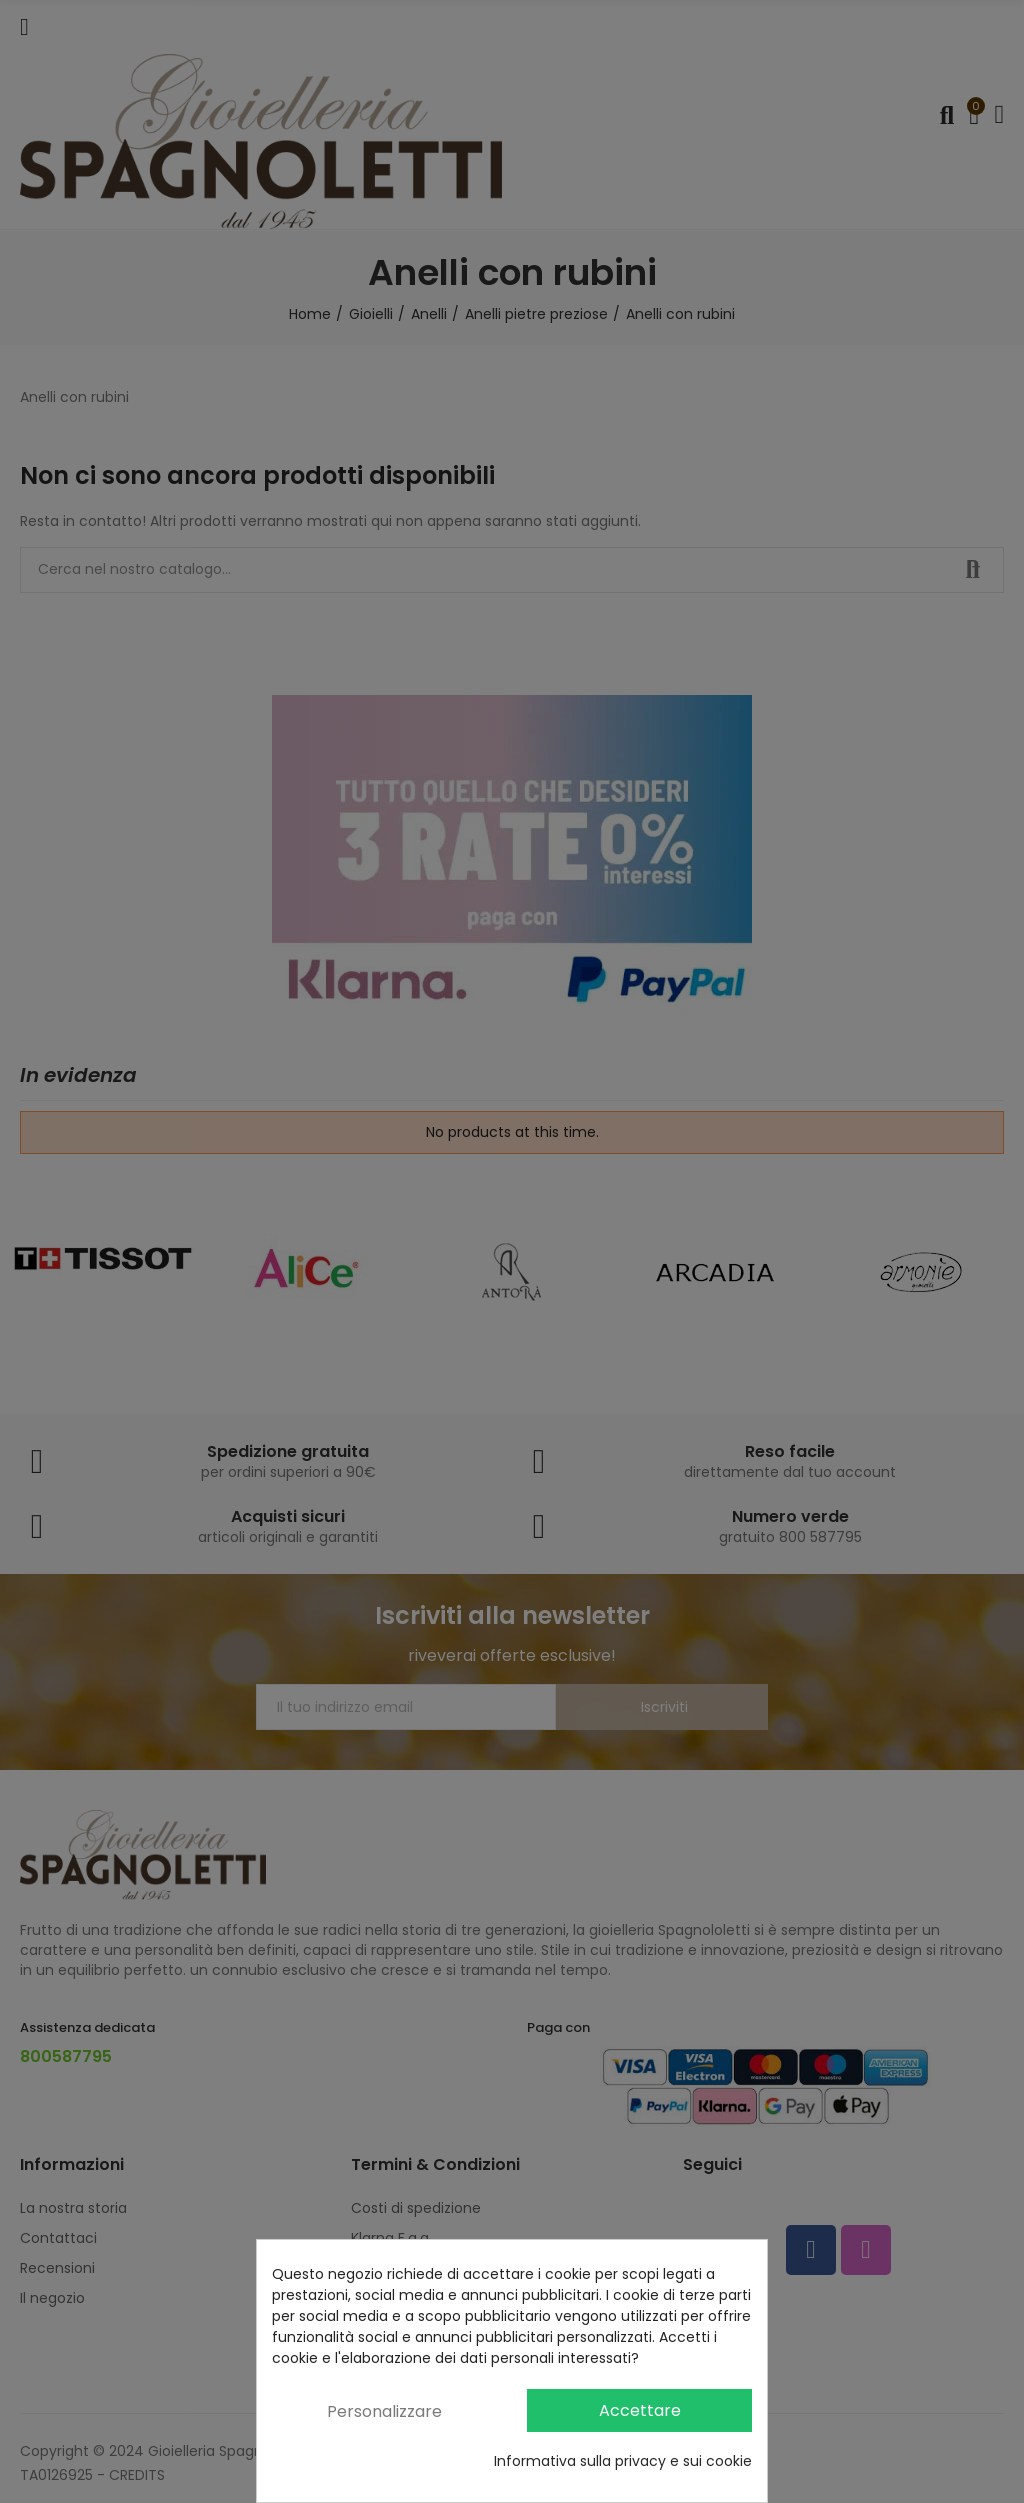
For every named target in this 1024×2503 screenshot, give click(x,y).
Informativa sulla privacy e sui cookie (623, 2461)
